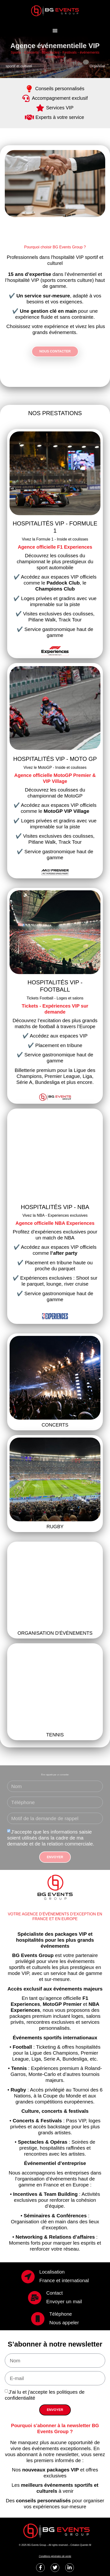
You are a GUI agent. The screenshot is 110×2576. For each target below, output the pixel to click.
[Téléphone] (37, 2318)
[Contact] (34, 2297)
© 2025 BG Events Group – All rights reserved (43, 2545)
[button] (55, 30)
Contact (54, 2293)
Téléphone (60, 2314)
